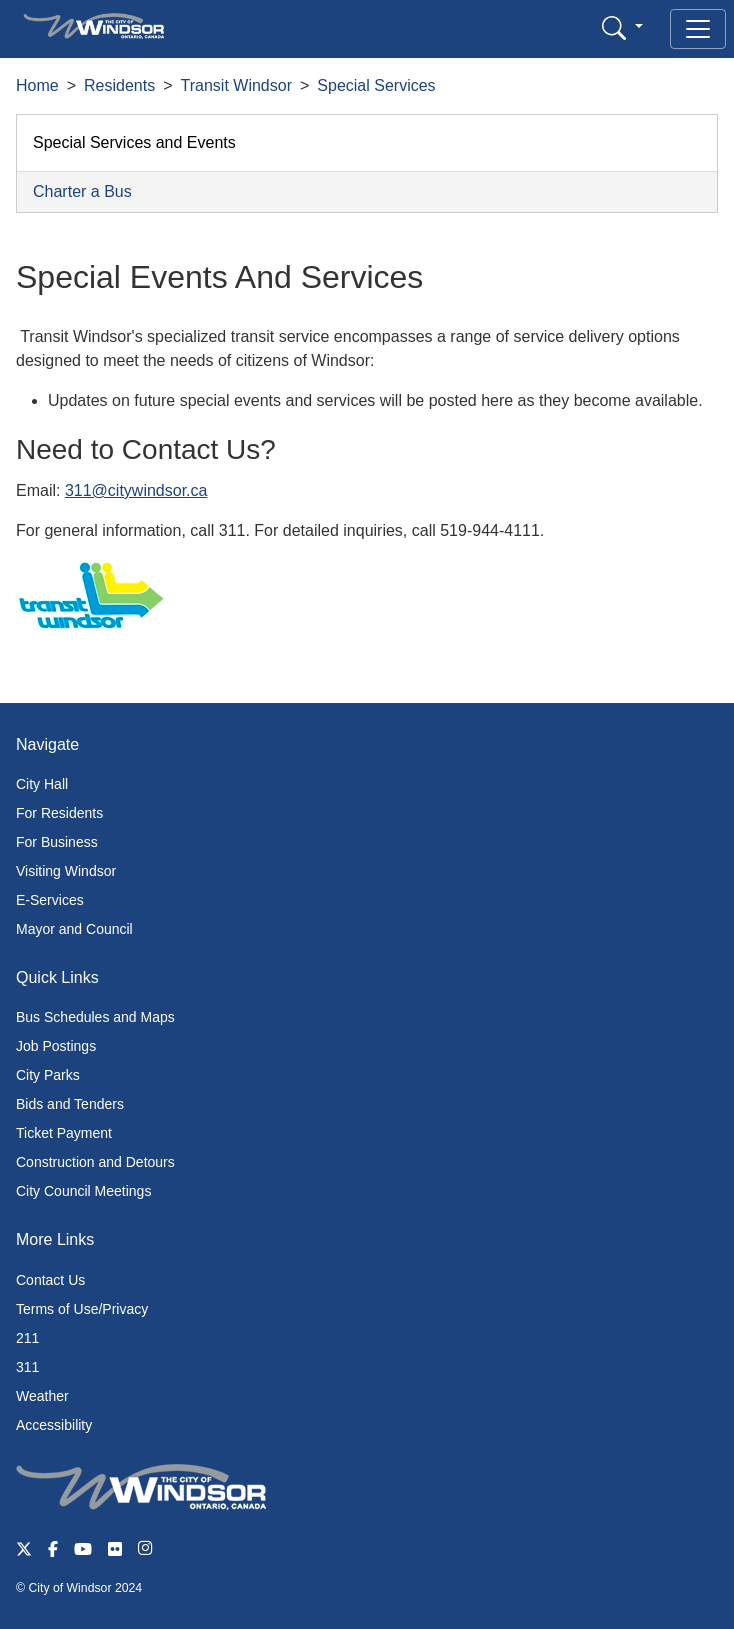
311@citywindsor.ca (136, 490)
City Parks (48, 1075)
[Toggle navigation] (698, 29)
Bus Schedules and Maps (95, 1017)
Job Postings (56, 1046)
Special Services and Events (134, 142)
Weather (42, 1396)
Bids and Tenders (70, 1104)
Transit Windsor (236, 85)
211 (27, 1338)
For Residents (59, 813)
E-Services (50, 900)
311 (27, 1367)
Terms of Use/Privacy (82, 1309)
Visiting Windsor (66, 871)
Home (37, 85)
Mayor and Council (74, 929)
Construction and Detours (95, 1162)
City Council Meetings (83, 1191)
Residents (119, 85)
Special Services (376, 85)
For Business (57, 842)
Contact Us (50, 1280)
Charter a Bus (82, 191)
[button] (622, 27)
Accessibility (54, 1425)
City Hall (42, 784)
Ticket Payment (64, 1133)
